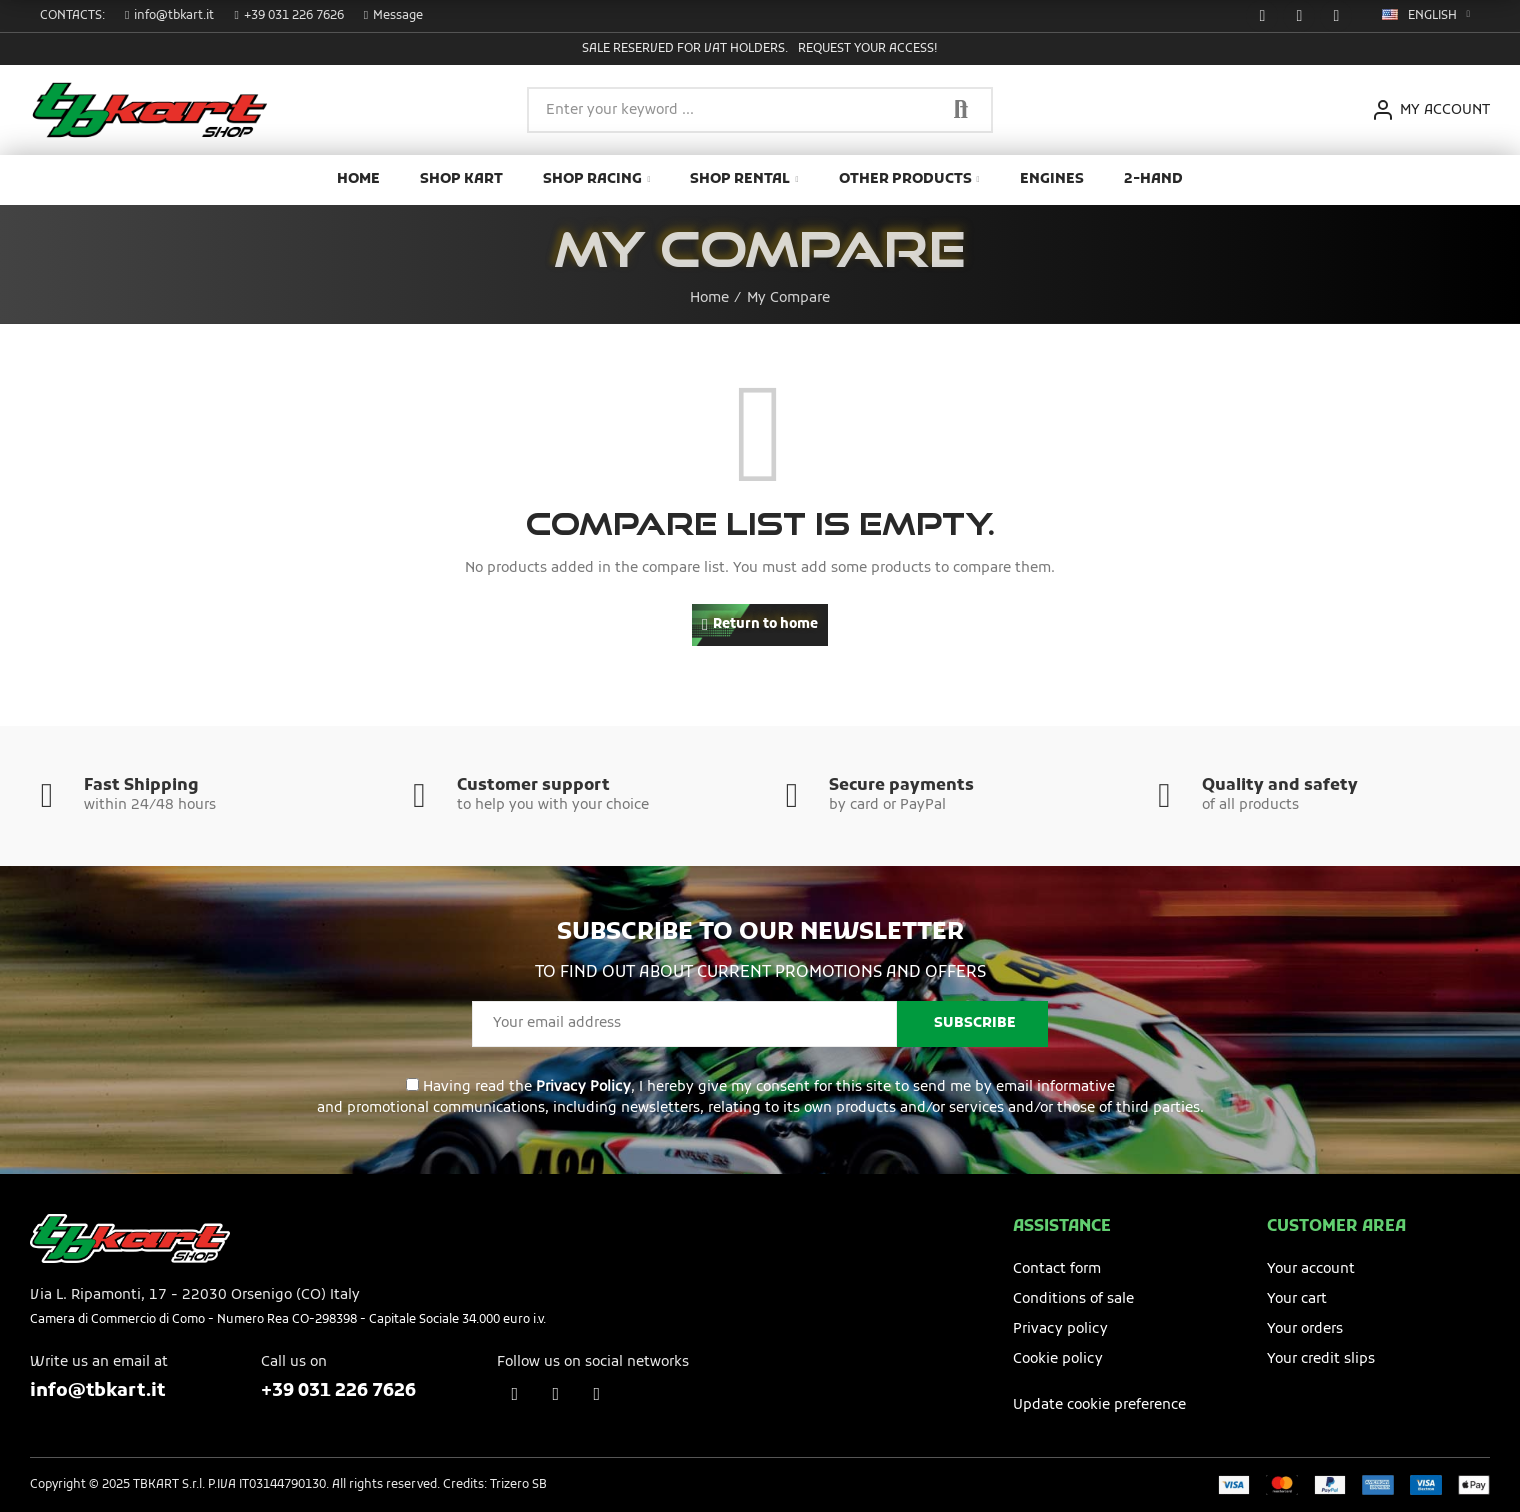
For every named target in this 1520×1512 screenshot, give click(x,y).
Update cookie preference (1099, 1405)
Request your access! (868, 49)
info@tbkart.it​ (97, 1391)
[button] (169, 16)
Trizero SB (518, 1485)
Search (961, 110)
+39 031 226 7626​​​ (338, 1391)
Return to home (765, 624)
